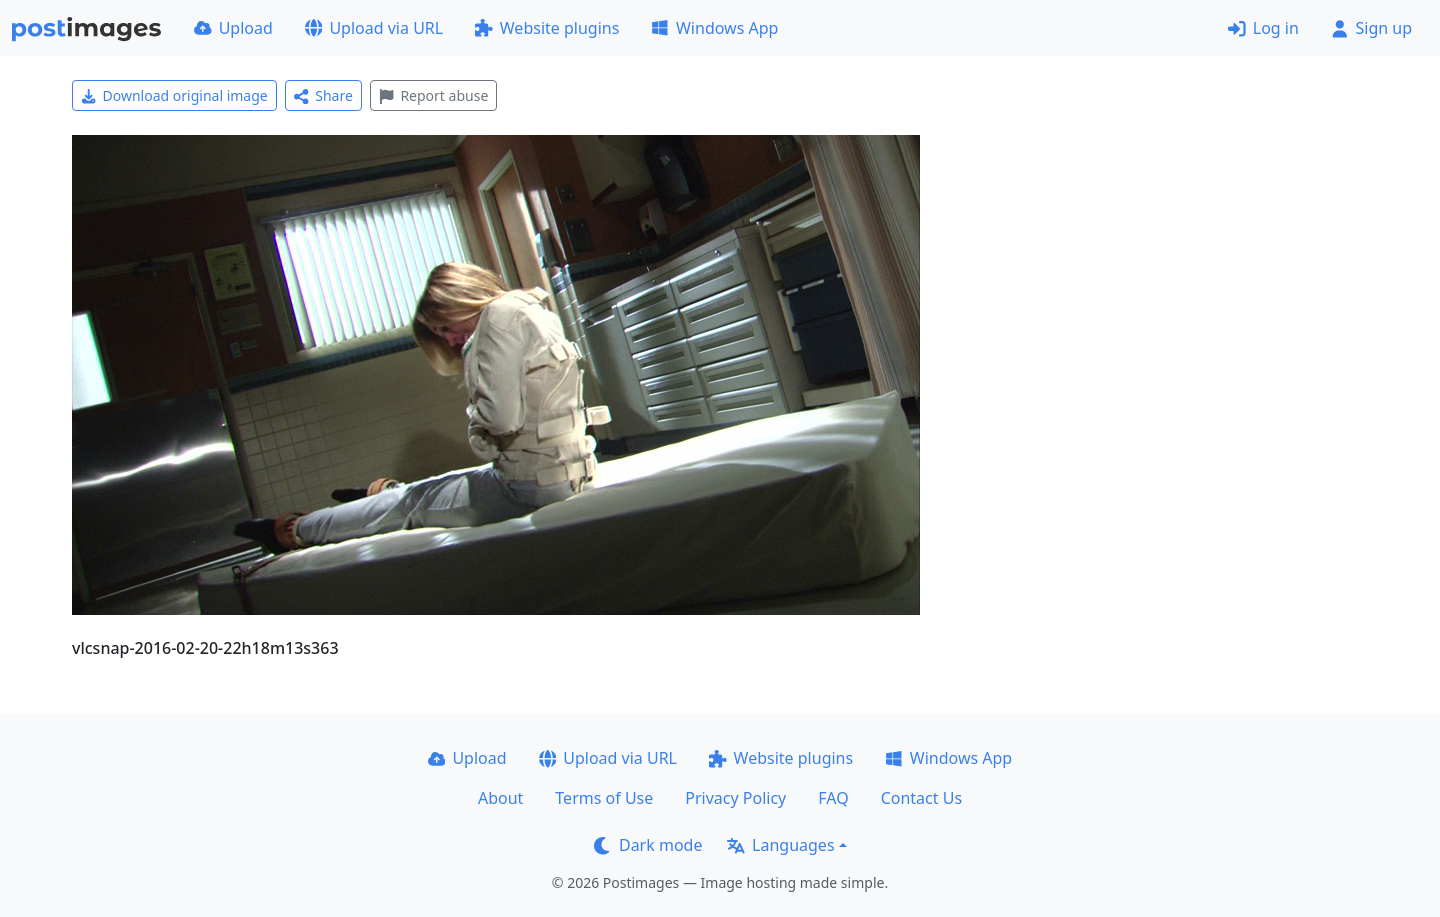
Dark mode (648, 845)
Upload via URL (374, 28)
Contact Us (921, 798)
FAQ (833, 798)
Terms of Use (604, 798)
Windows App (714, 28)
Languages (780, 845)
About (500, 798)
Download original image (174, 95)
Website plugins (547, 28)
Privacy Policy (735, 798)
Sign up (1371, 28)
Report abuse (433, 95)
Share (323, 95)
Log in (1263, 28)
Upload (233, 28)
